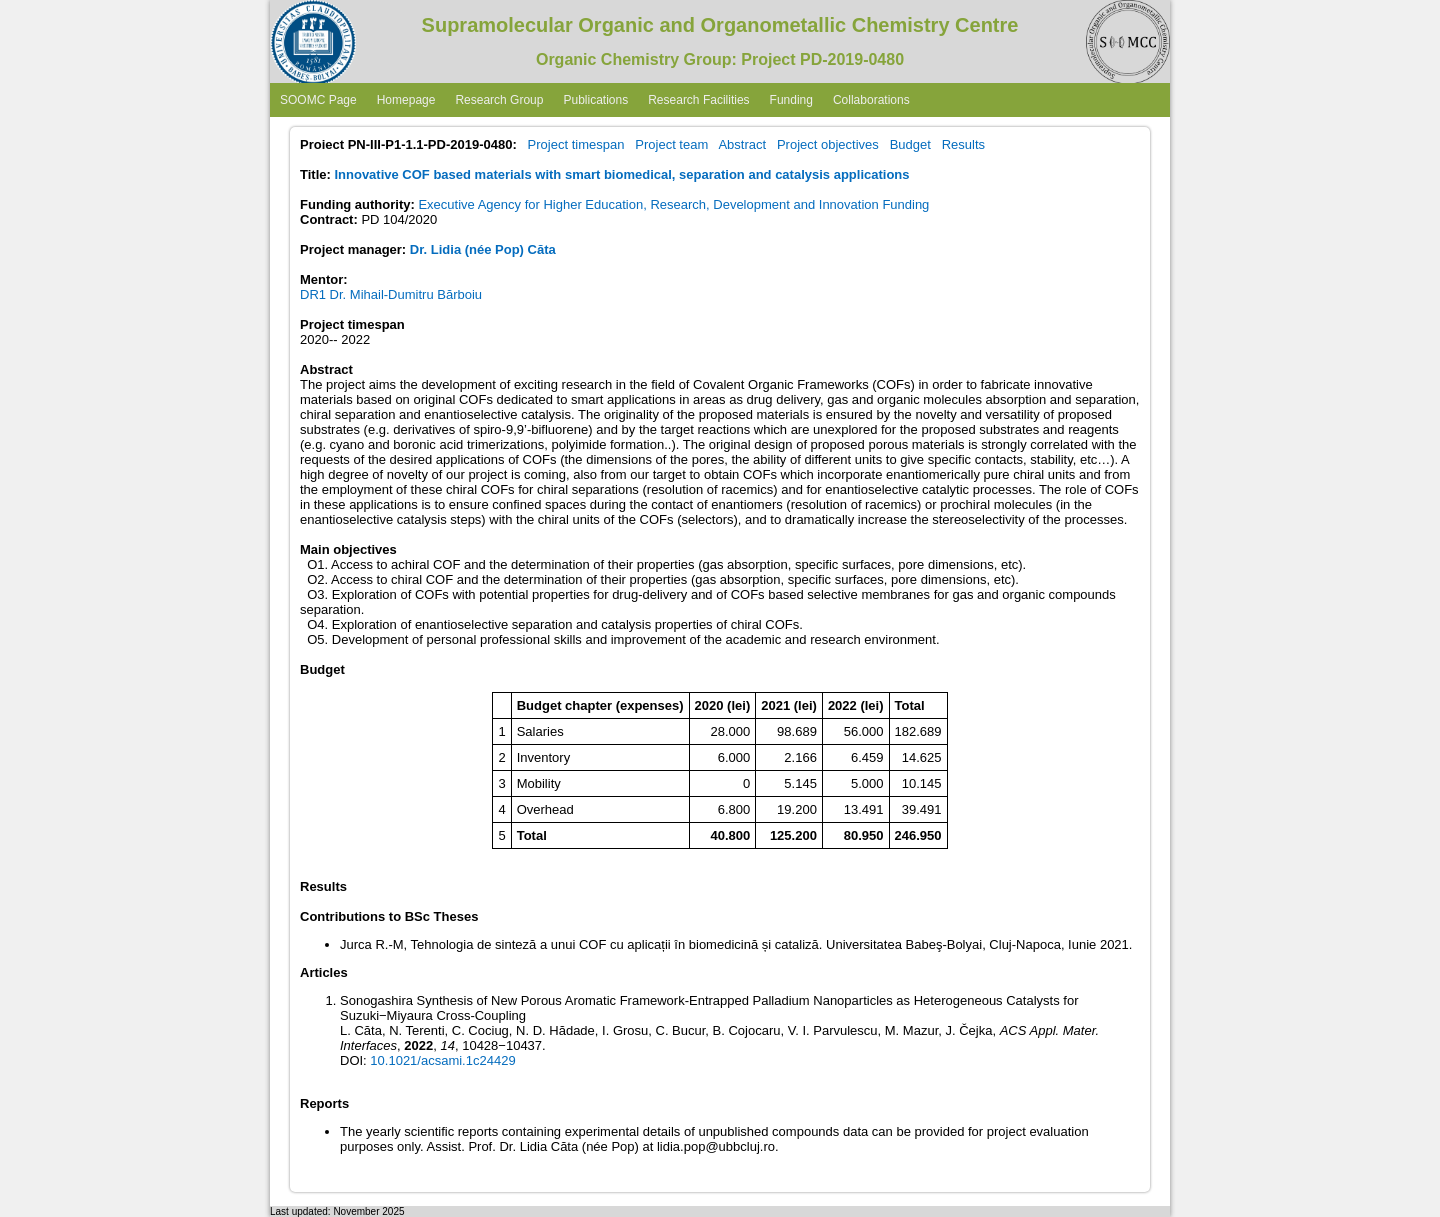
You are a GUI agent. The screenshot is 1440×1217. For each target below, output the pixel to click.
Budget (910, 144)
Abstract (742, 144)
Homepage (406, 100)
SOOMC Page (318, 100)
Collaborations (871, 100)
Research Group (499, 100)
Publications (595, 100)
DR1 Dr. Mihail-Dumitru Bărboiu (391, 294)
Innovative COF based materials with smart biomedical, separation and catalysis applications (621, 174)
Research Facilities (698, 100)
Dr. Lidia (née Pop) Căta (483, 249)
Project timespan (576, 144)
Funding (791, 100)
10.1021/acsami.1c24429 (442, 1060)
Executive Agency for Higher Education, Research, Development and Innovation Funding (673, 204)
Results (963, 144)
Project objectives (828, 144)
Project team (671, 144)
